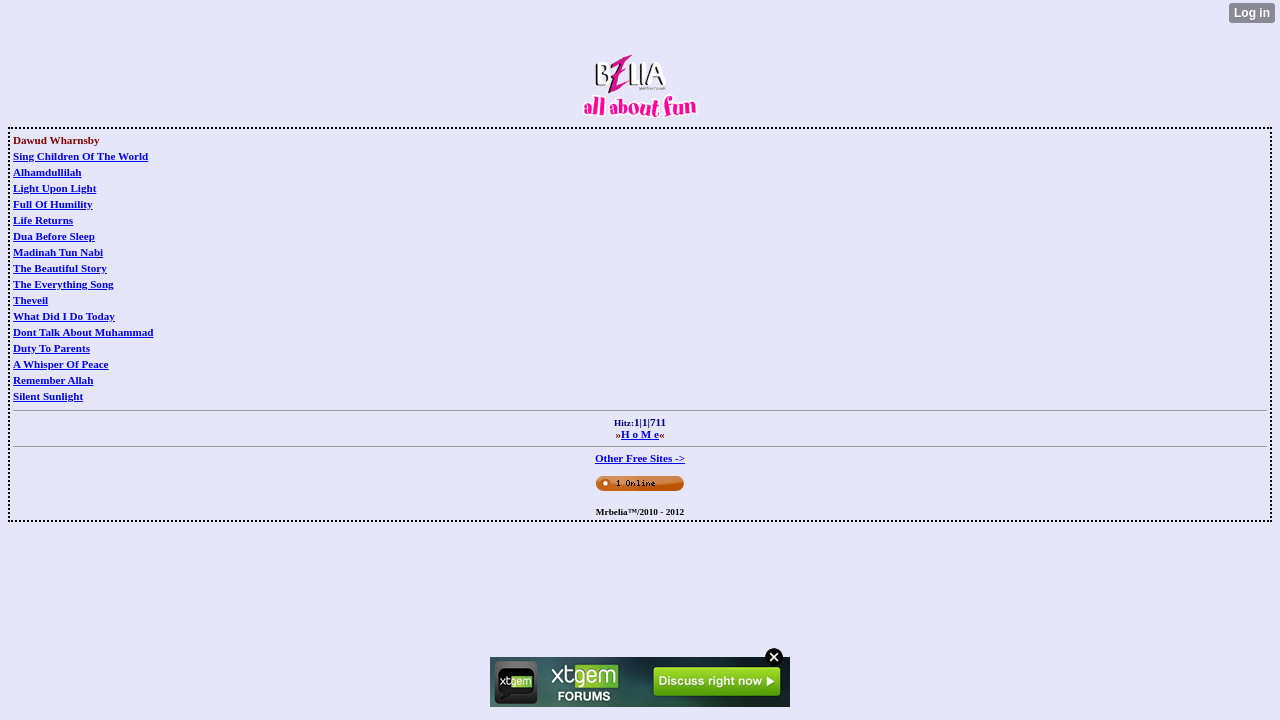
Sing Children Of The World (80, 156)
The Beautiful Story (60, 268)
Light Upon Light (54, 188)
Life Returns (43, 220)
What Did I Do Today (64, 316)
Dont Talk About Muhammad (83, 332)
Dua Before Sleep (54, 236)
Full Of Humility (53, 204)
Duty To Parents (51, 348)
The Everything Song (63, 284)
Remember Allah (53, 380)
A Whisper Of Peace (61, 364)
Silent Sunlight (48, 396)
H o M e (640, 434)
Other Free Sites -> (640, 458)
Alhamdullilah (47, 172)
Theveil (30, 300)
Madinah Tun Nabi (58, 252)
